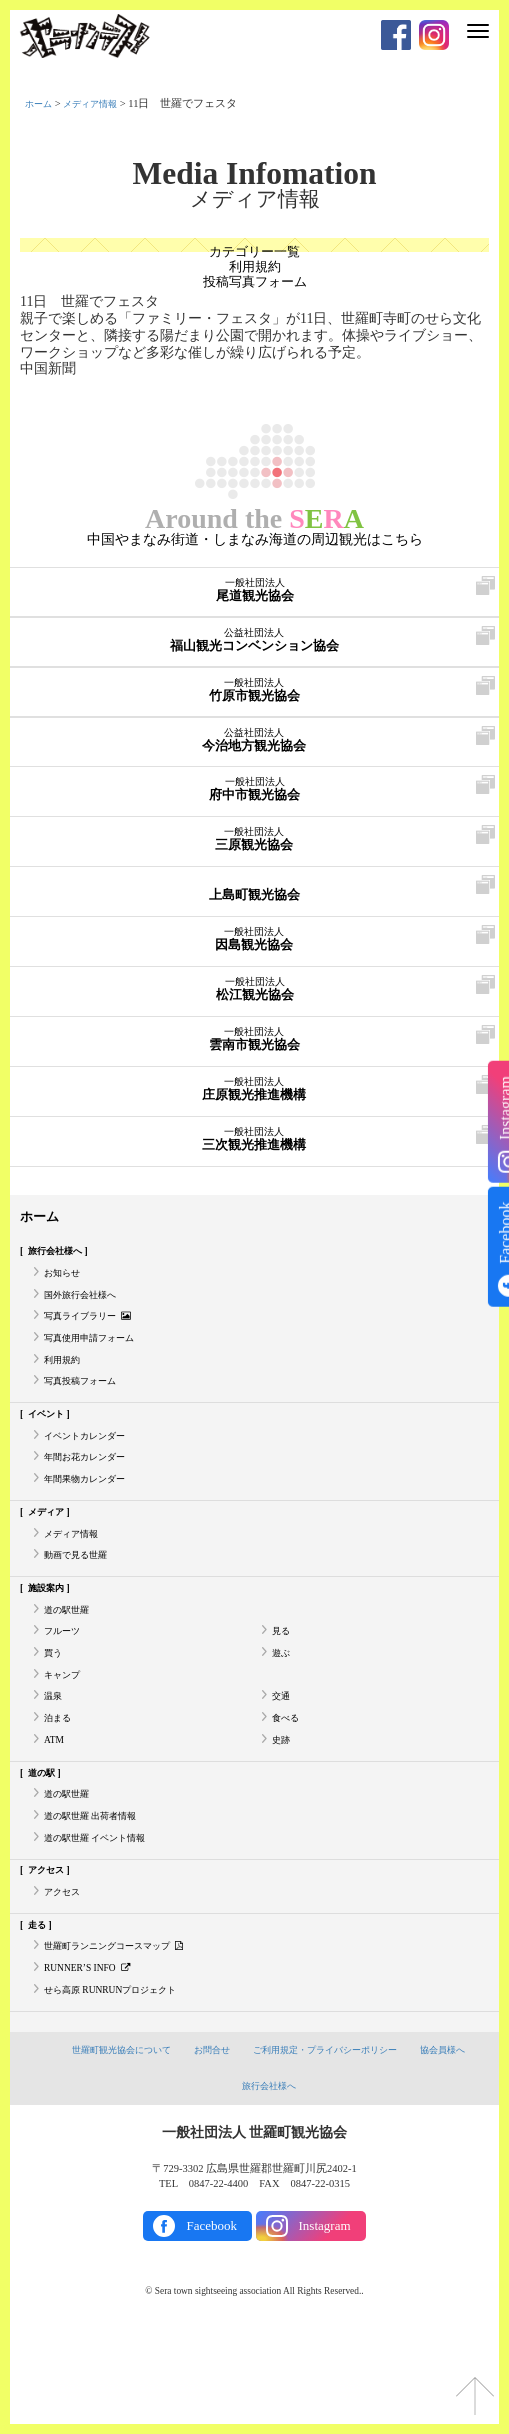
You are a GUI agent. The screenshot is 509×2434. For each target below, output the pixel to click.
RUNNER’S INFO (92, 2061)
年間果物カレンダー (93, 1523)
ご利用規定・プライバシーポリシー (330, 2145)
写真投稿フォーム (88, 1415)
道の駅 (45, 1845)
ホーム (41, 103)
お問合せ (207, 2145)
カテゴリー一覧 (255, 252)
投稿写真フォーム (255, 286)
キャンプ (66, 1738)
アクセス (51, 1953)
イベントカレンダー (93, 1474)
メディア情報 (102, 103)
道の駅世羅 (71, 1665)
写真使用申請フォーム (99, 1367)
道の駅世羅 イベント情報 (106, 1918)
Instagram (325, 2321)
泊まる (60, 1786)
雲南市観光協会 (254, 1058)
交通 (283, 1762)
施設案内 (51, 1641)
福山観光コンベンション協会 (254, 659)
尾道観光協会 (254, 609)
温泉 (55, 1762)
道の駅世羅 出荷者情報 (100, 1894)
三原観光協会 (254, 858)
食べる (288, 1786)
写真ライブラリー (96, 1344)
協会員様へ (458, 2145)
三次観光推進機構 (254, 1158)
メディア (51, 1558)
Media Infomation (254, 174)
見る (283, 1689)
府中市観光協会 (254, 808)
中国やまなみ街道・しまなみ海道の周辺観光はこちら (255, 557)
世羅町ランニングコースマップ (128, 2037)
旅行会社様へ (62, 1270)
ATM (55, 1810)
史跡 (283, 1810)
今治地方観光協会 (254, 759)
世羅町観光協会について (109, 2145)
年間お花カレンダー (93, 1498)
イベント (51, 1450)
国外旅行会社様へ (88, 1318)
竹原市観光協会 (254, 709)
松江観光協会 (254, 1008)
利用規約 (255, 269)
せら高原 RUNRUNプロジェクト (122, 2084)
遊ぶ (283, 1714)
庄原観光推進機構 (254, 1108)
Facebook (211, 2321)
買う (55, 1714)
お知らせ (66, 1294)
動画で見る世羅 (82, 1606)
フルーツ (66, 1689)
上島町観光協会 (254, 908)
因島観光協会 (254, 958)
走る (40, 2012)
